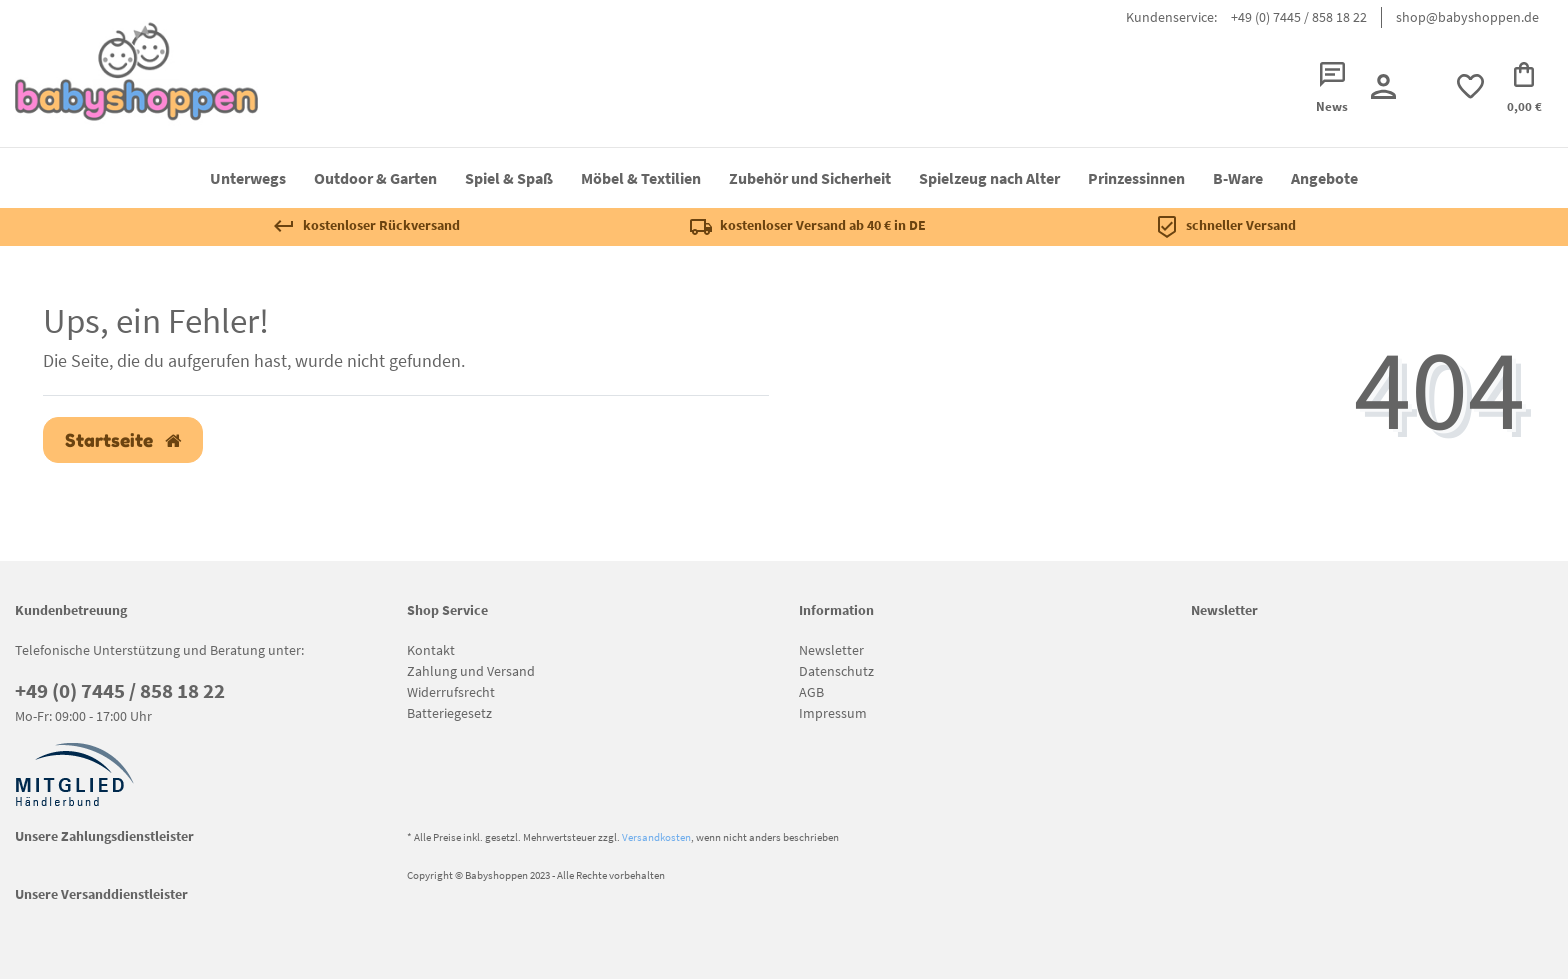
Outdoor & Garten (375, 178)
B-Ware (1238, 178)
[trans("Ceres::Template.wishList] (1470, 86)
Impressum (833, 713)
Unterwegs (248, 178)
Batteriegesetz (449, 713)
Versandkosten (656, 837)
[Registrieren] (1382, 86)
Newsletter (831, 650)
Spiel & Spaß (509, 178)
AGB (811, 692)
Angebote (1324, 178)
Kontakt (431, 650)
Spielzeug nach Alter (989, 178)
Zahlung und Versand (471, 671)
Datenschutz (836, 671)
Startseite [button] (123, 440)
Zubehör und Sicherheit (810, 178)
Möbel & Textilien (641, 178)
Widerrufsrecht (451, 692)
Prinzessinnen (1136, 178)
